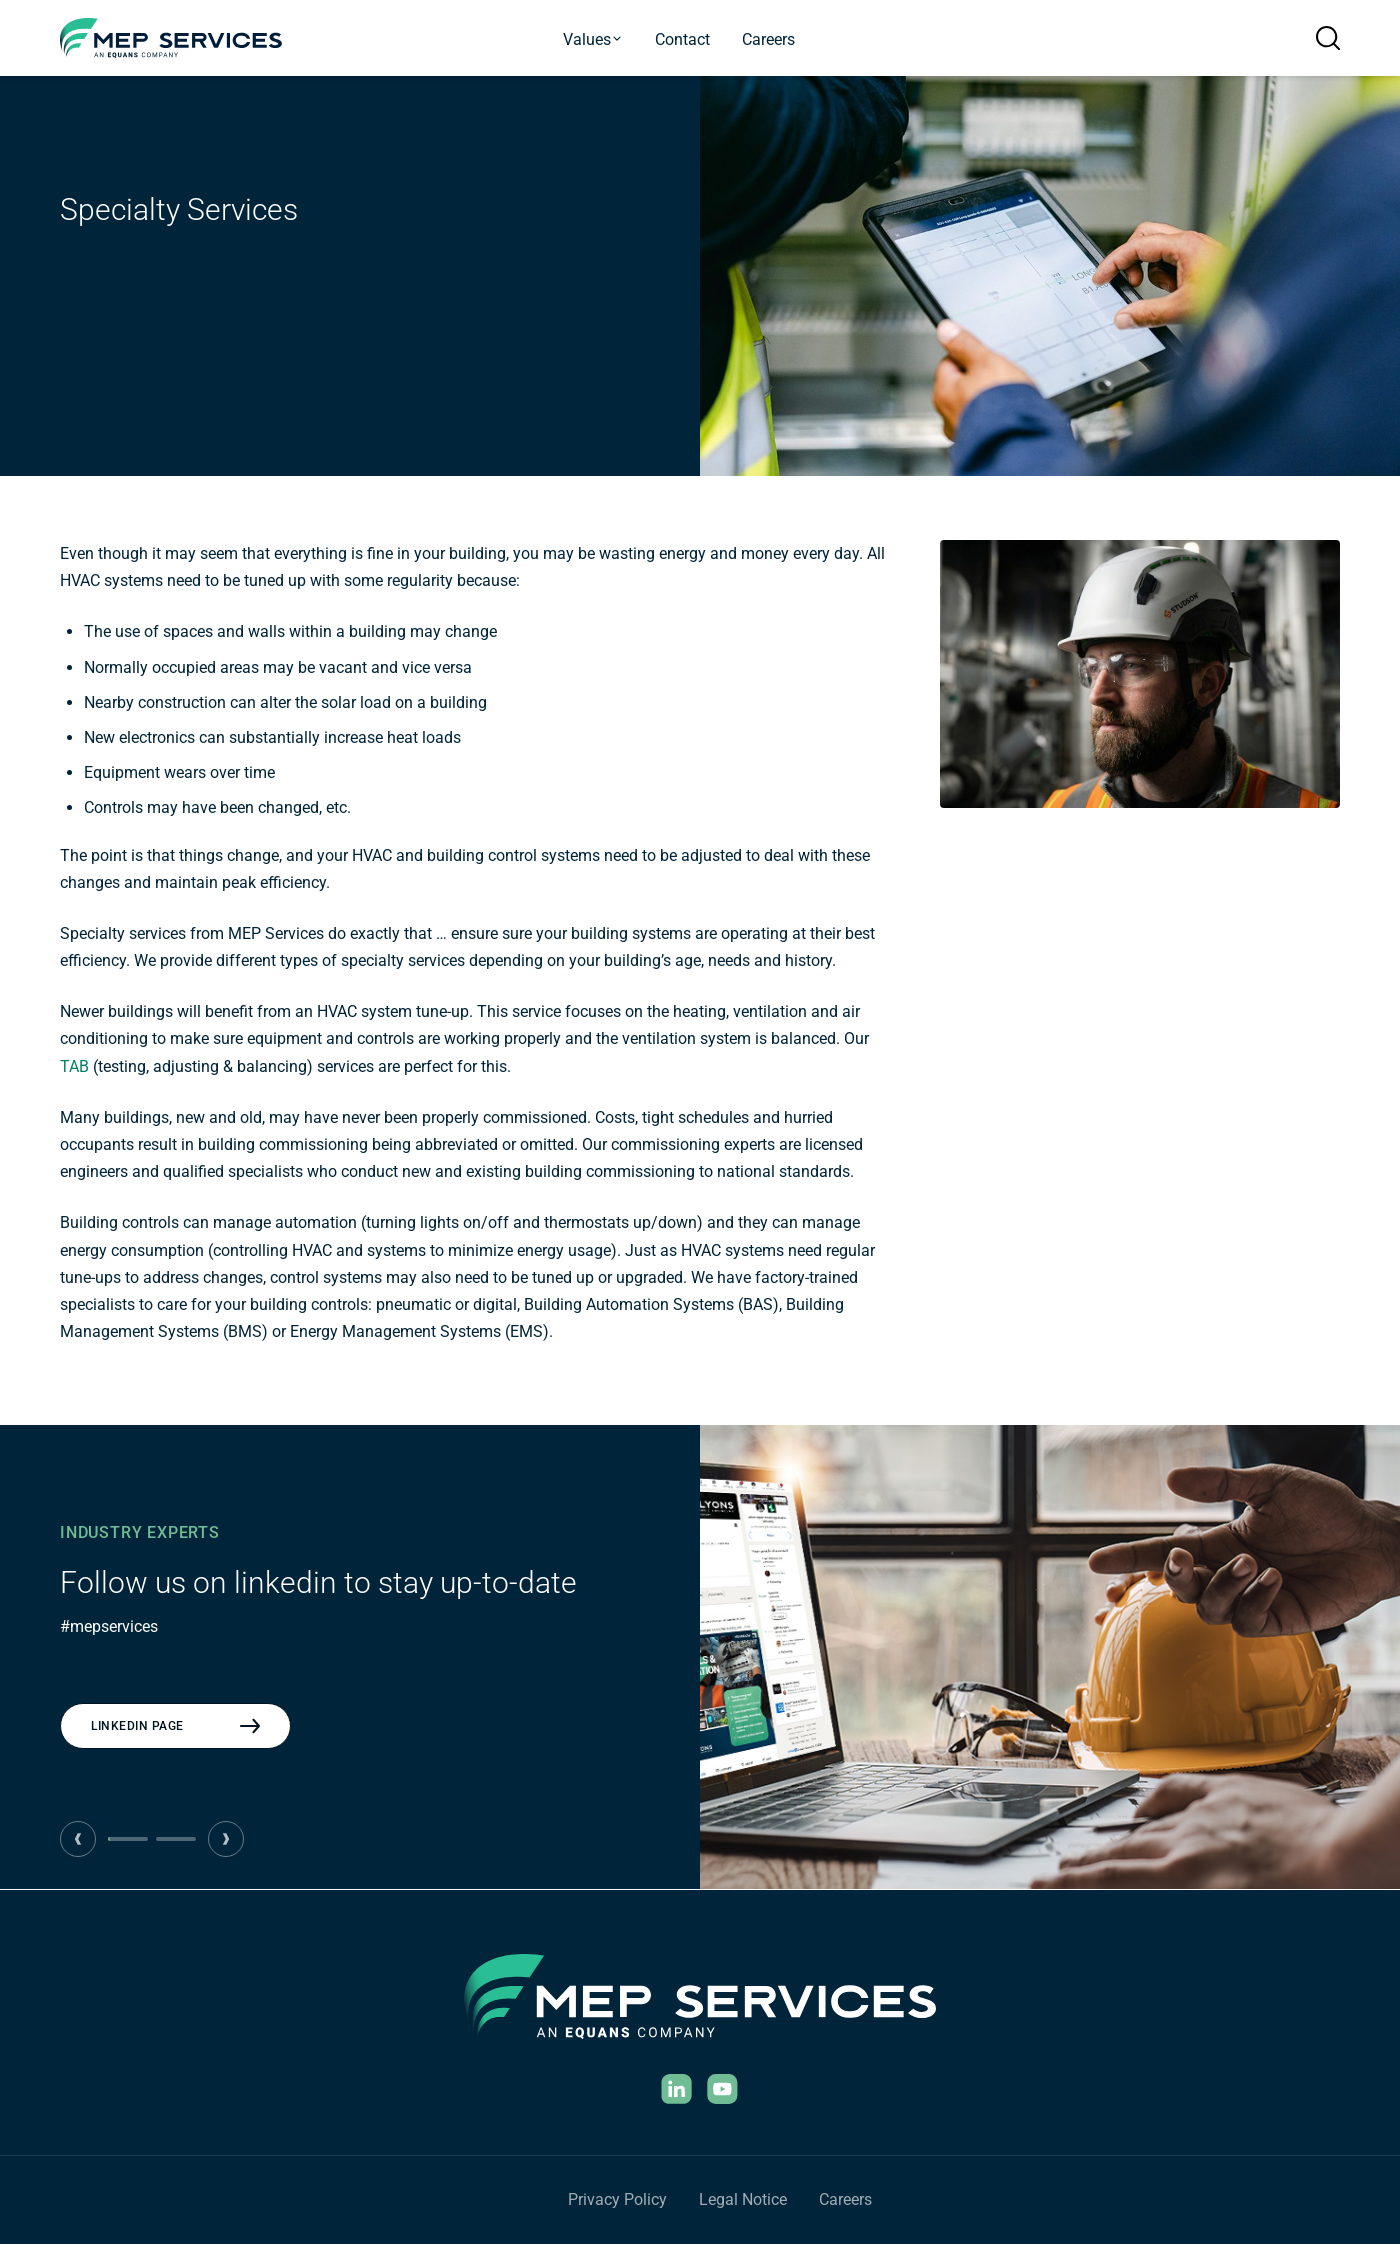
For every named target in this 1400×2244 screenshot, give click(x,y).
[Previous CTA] (78, 1839)
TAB (74, 1066)
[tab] (128, 1839)
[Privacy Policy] (617, 2200)
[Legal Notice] (743, 2200)
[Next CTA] (226, 1839)
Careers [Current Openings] (768, 39)
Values (593, 39)
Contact (682, 39)
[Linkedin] (677, 2089)
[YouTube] (723, 2089)
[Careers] (845, 2200)
